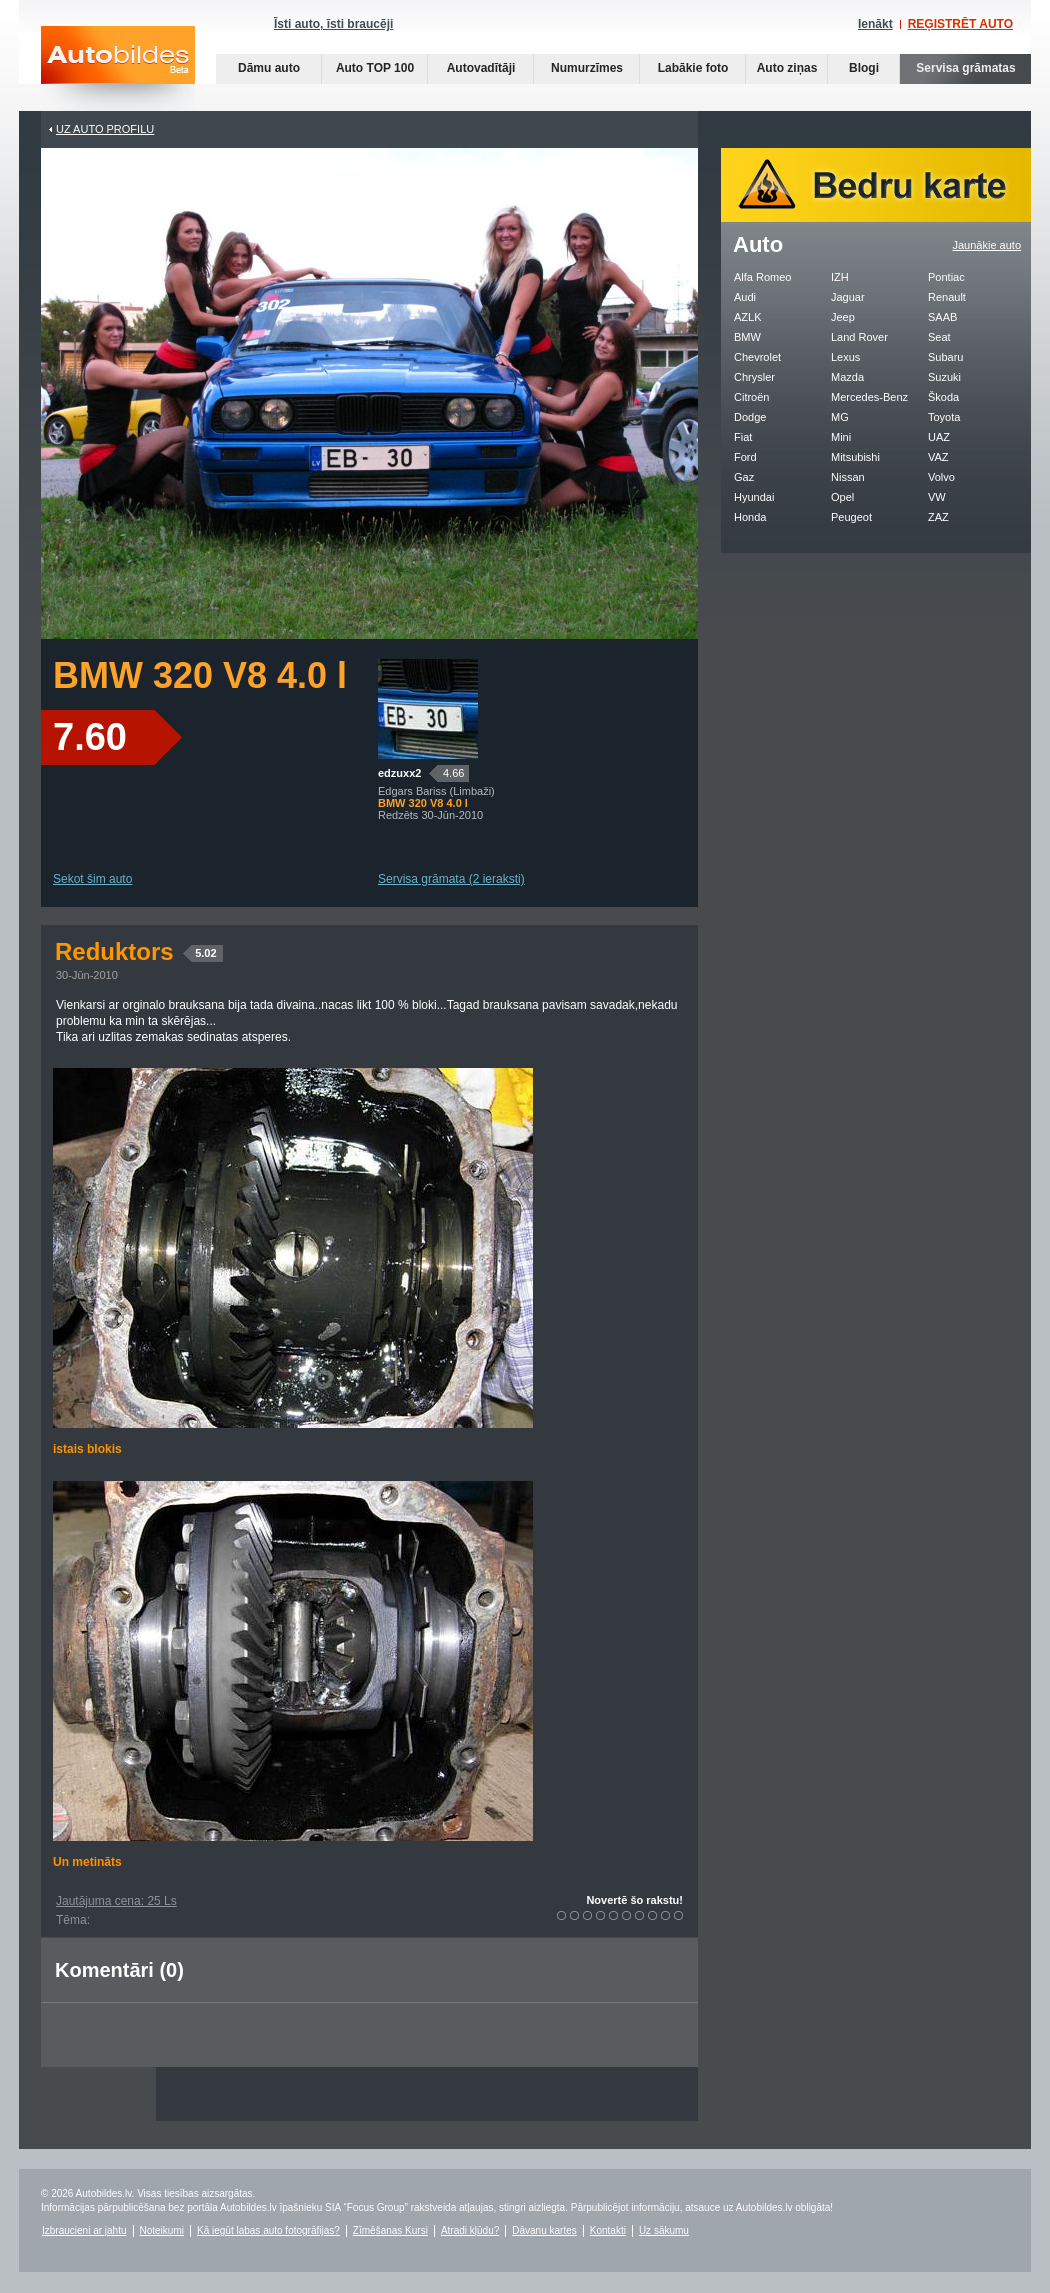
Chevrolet (757, 357)
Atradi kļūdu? (470, 2230)
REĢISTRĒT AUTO (960, 24)
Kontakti (608, 2230)
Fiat (743, 437)
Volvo (941, 477)
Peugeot (851, 517)
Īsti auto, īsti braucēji (333, 24)
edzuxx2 (399, 773)
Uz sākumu (664, 2230)
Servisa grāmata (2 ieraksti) (451, 879)
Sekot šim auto (92, 879)
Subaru (945, 357)
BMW (747, 337)
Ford (745, 457)
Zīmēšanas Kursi (390, 2230)
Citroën (751, 397)
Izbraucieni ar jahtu (84, 2230)
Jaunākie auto (987, 245)
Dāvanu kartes (544, 2230)
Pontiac (946, 277)
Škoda (943, 397)
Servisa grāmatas (965, 68)
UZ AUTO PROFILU (105, 129)
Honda (750, 517)
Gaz (744, 477)
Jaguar (848, 297)
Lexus (845, 357)
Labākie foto (693, 68)
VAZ (938, 457)
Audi (745, 297)
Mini (841, 437)
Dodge (750, 417)
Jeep (843, 317)
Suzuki (944, 377)
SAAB (942, 317)
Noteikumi (162, 2230)
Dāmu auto (269, 68)
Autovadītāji (481, 68)
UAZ (939, 437)
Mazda (847, 377)
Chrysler (754, 377)
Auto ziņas (787, 68)
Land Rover (859, 337)
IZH (840, 277)
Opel (842, 497)
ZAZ (938, 517)
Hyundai (754, 497)
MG (840, 417)
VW (937, 497)
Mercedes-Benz (869, 397)
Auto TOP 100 (375, 68)
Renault (947, 297)
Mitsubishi (855, 457)
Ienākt (875, 24)
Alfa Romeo (762, 277)
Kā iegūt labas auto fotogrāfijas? (268, 2230)
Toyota (944, 417)
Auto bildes (118, 68)
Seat (939, 337)
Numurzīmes (587, 68)
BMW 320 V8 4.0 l (200, 675)
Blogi (864, 68)
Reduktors (139, 951)
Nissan (848, 477)
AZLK (748, 317)
